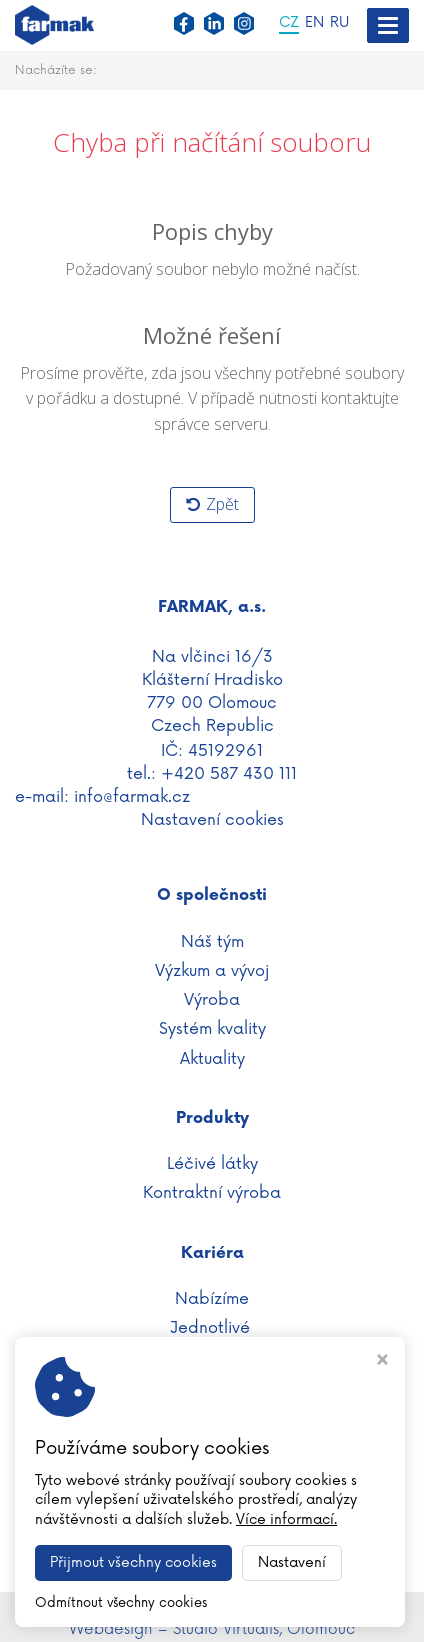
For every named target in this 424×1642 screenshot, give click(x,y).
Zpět (212, 504)
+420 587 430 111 (229, 774)
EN (314, 23)
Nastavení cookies (212, 820)
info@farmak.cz (132, 797)
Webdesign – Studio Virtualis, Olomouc (212, 1629)
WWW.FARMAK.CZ (212, 1604)
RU (339, 23)
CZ (289, 23)
